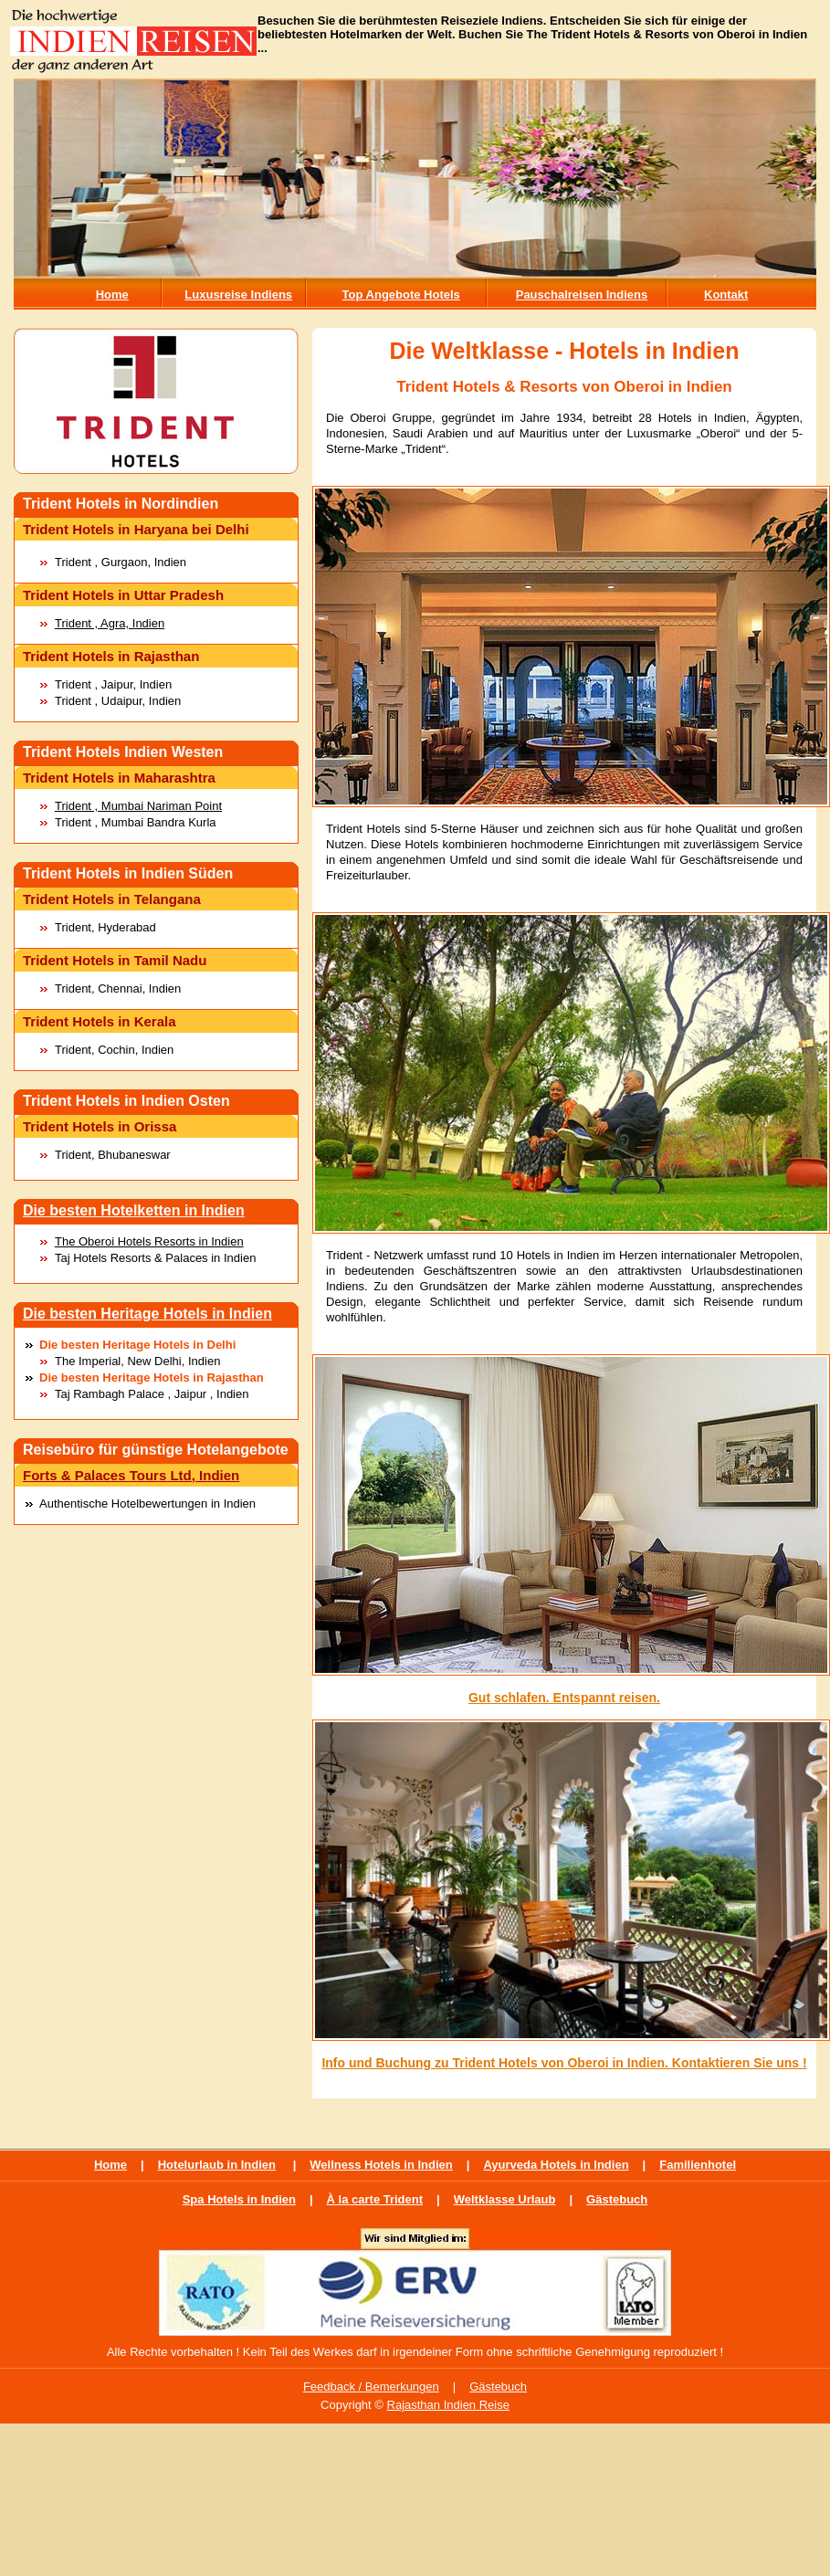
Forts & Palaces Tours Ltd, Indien (131, 1475)
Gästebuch (616, 2199)
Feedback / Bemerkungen (371, 2386)
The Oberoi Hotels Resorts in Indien (149, 1241)
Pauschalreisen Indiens (582, 294)
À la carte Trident (375, 2199)
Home (112, 294)
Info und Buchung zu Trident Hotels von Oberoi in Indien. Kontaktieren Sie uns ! (563, 2063)
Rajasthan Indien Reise (448, 2405)
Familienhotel (697, 2164)
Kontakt (726, 294)
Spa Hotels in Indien (239, 2199)
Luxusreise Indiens (238, 294)
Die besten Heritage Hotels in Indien (147, 1313)
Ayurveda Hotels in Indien (555, 2164)
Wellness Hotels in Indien (381, 2164)
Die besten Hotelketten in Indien (134, 1210)
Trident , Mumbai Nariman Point (138, 806)
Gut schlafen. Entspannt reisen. (564, 1697)
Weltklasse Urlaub (505, 2199)
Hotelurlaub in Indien (217, 2164)
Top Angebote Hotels (401, 294)
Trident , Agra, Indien (109, 623)
